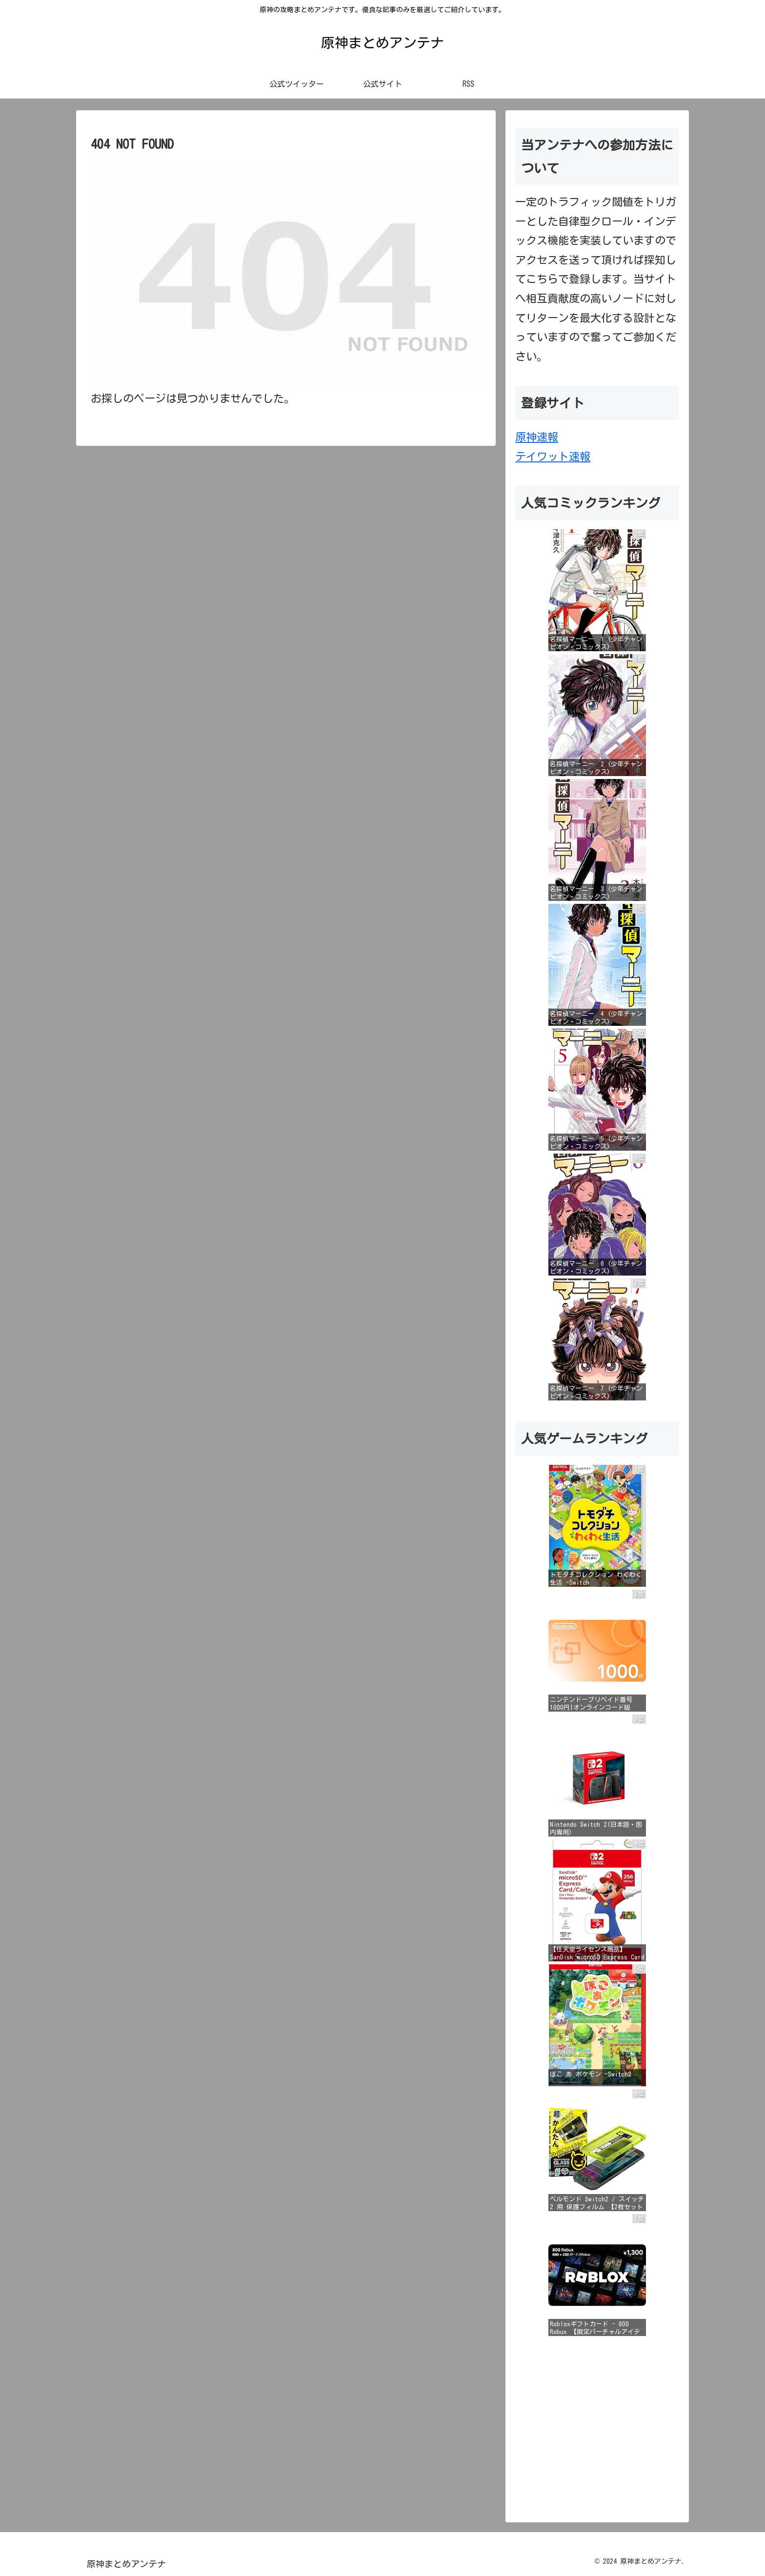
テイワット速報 (552, 456)
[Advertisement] (597, 2425)
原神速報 (536, 437)
